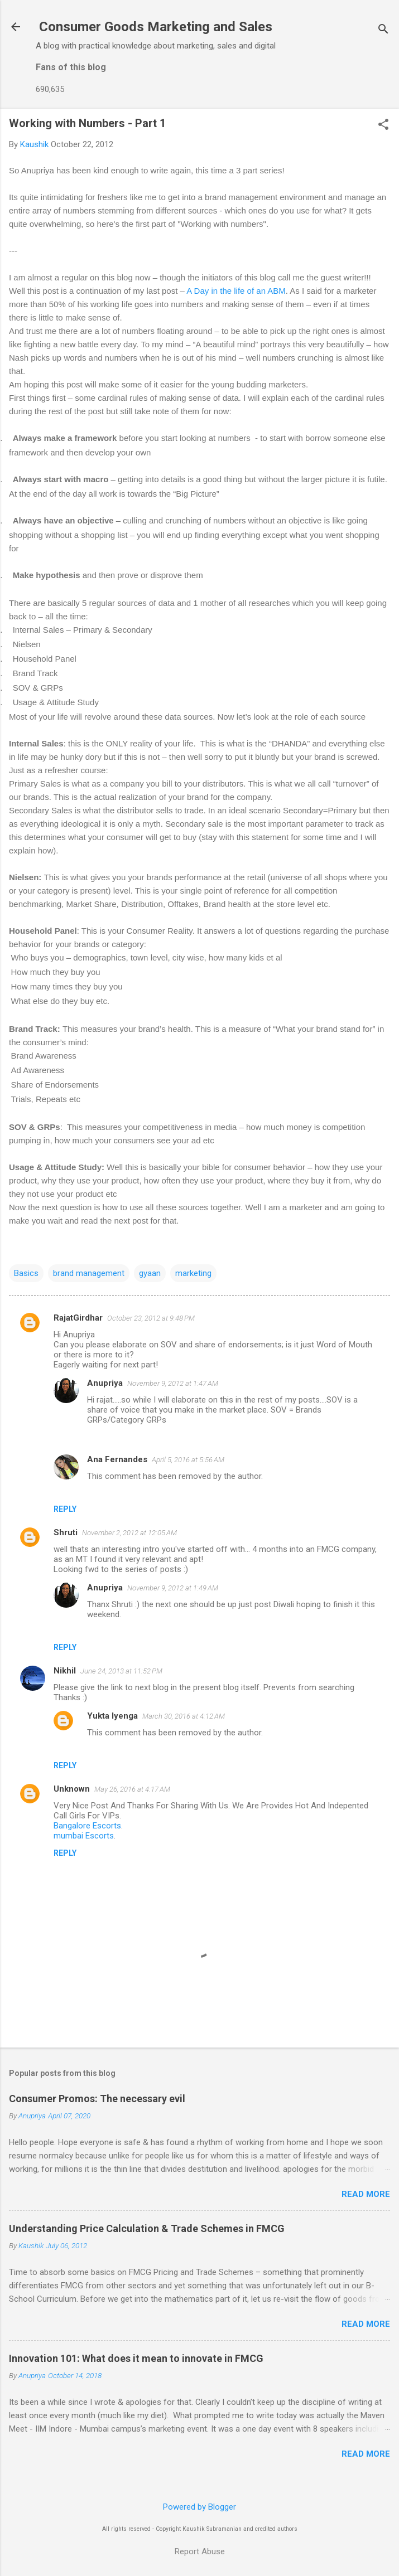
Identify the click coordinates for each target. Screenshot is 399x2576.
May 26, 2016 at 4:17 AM (132, 1789)
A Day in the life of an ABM (235, 290)
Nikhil (65, 1671)
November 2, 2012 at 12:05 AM (129, 1533)
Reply (65, 1509)
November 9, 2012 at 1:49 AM (172, 1588)
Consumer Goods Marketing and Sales (155, 27)
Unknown (72, 1789)
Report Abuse (200, 2551)
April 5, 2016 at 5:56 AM (188, 1460)
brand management (88, 1273)
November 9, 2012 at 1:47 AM (172, 1383)
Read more (366, 2194)
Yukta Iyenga (112, 1716)
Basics (26, 1273)
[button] (383, 125)
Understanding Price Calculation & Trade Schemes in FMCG (147, 2228)
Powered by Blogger (199, 2507)
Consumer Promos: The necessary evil (97, 2098)
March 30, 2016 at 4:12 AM (183, 1716)
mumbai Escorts (84, 1836)
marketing (193, 1273)
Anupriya (105, 1383)
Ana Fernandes (117, 1459)
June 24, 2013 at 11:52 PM (121, 1671)
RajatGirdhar (78, 1318)
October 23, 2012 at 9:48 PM (151, 1318)
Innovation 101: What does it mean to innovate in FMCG (136, 2358)
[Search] (383, 30)
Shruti (66, 1532)
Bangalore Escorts (87, 1826)
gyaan (150, 1273)
